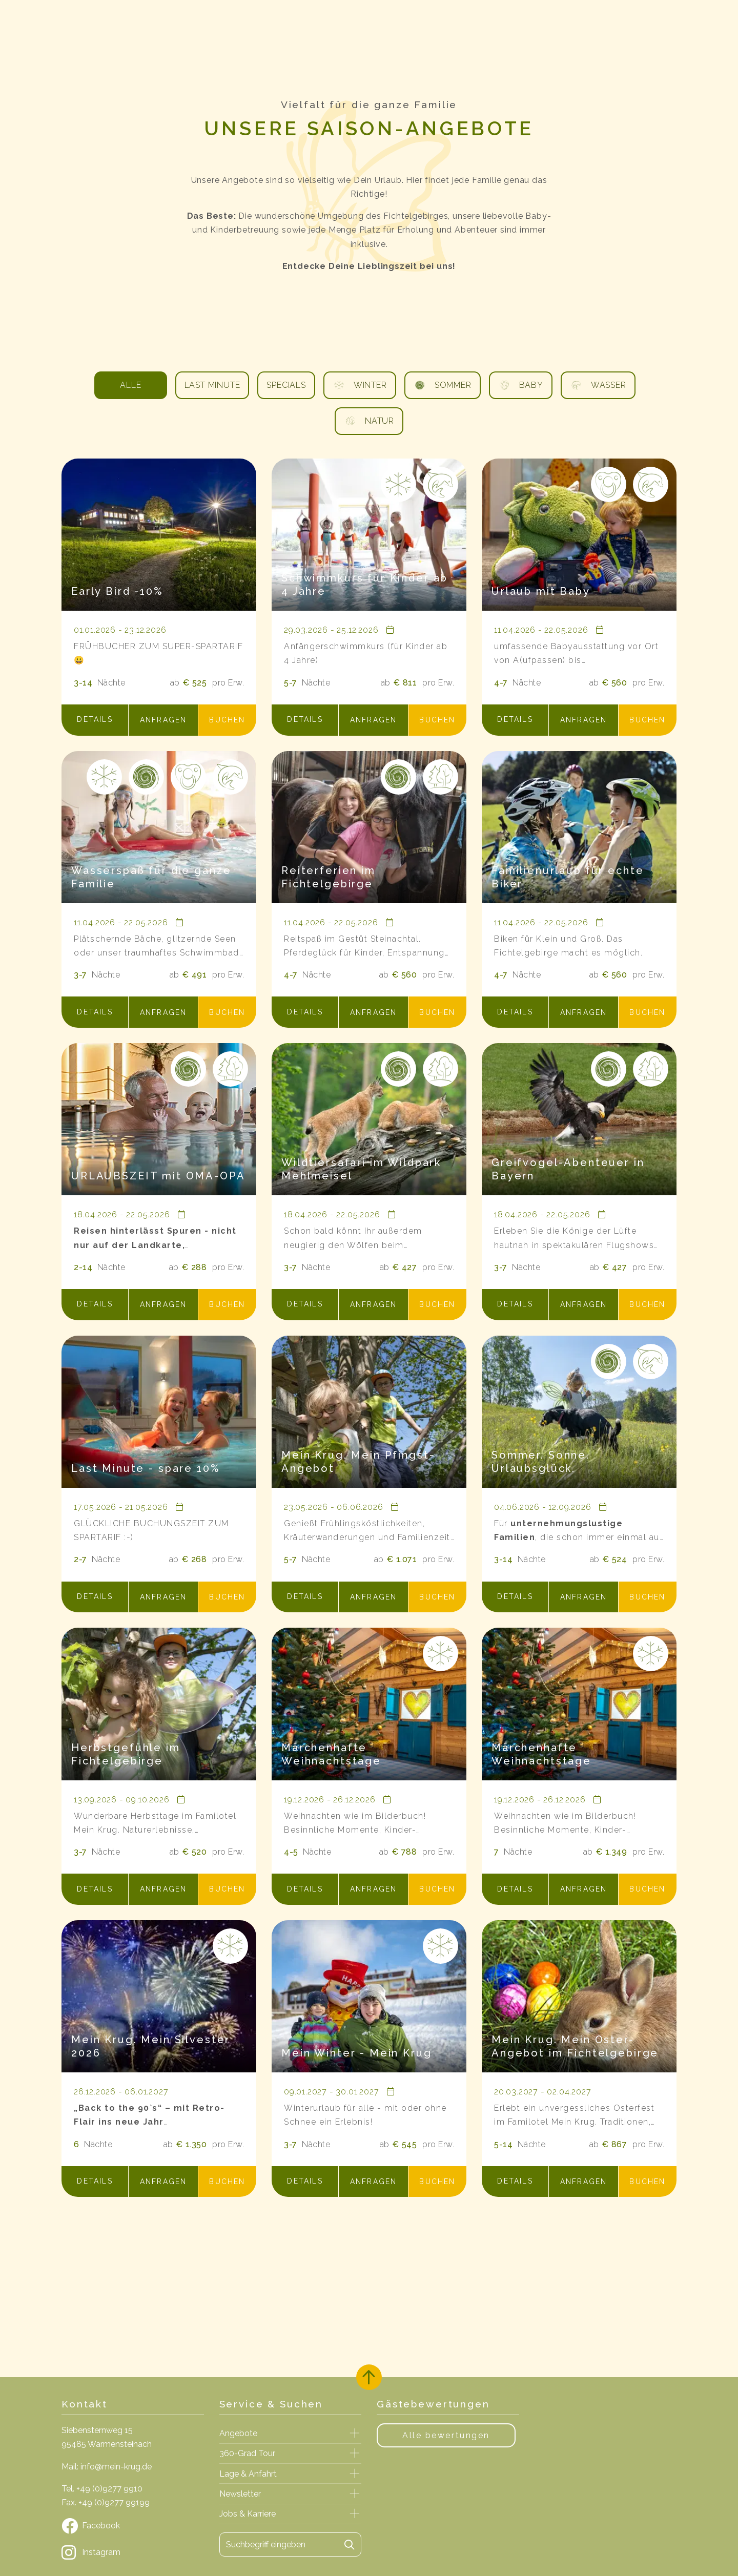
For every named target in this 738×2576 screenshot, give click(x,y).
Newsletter (240, 2494)
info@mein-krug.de (116, 2466)
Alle (130, 385)
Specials (285, 385)
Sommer (442, 385)
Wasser (598, 385)
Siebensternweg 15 (97, 2430)
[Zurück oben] (369, 2377)
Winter (360, 385)
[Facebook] (132, 2526)
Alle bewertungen (446, 2435)
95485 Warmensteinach (106, 2444)
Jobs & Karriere (247, 2514)
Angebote (238, 2433)
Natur (369, 420)
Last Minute (212, 385)
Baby (520, 385)
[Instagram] (132, 2552)
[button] (95, 720)
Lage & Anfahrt (248, 2474)
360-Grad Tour (247, 2453)
